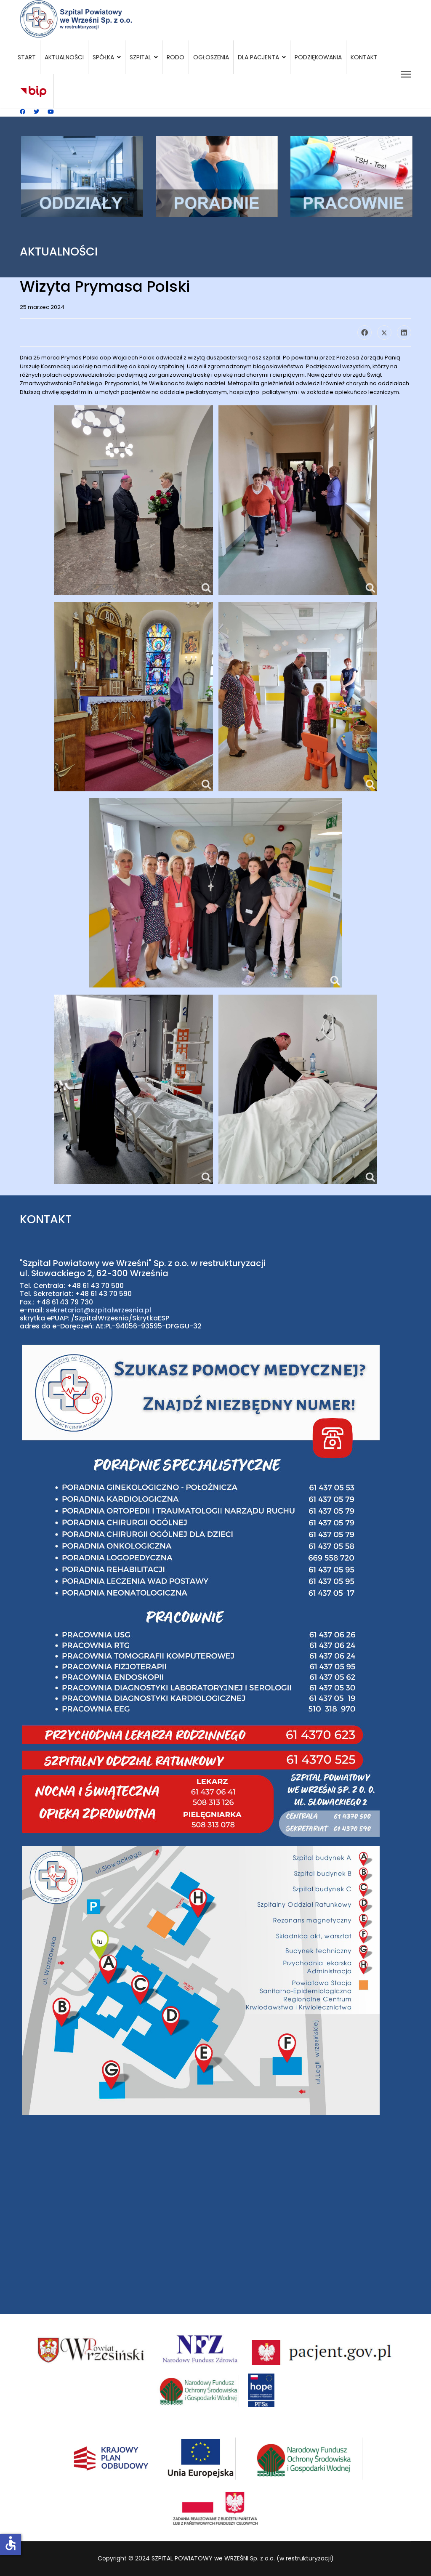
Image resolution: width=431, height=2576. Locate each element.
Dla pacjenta (258, 57)
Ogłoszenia (211, 57)
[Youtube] (51, 112)
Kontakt (364, 57)
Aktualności (64, 57)
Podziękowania (318, 57)
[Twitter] (36, 112)
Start (27, 57)
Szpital (140, 57)
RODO (175, 57)
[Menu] (406, 74)
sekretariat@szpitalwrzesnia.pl (98, 1310)
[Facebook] (22, 112)
